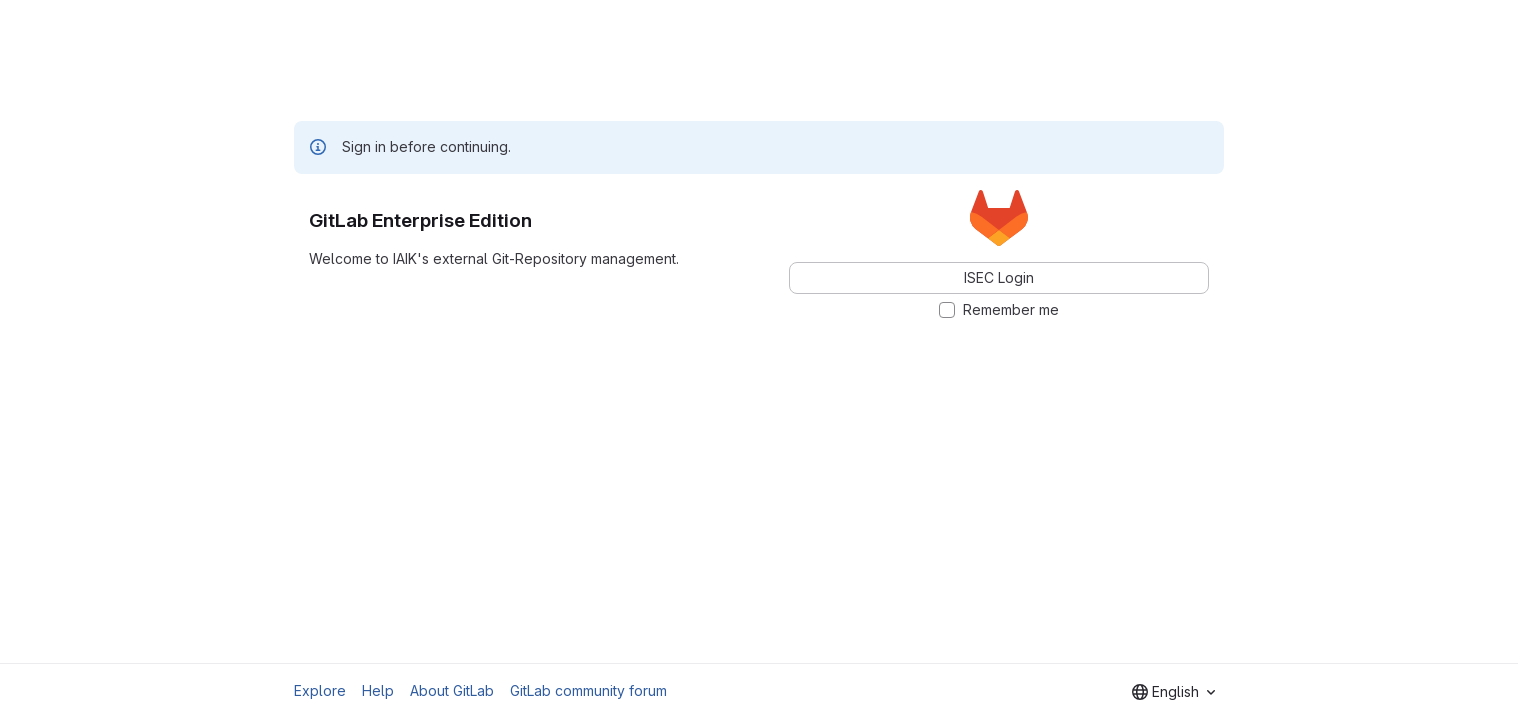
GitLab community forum (588, 690)
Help (378, 690)
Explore (320, 690)
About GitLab (452, 690)
